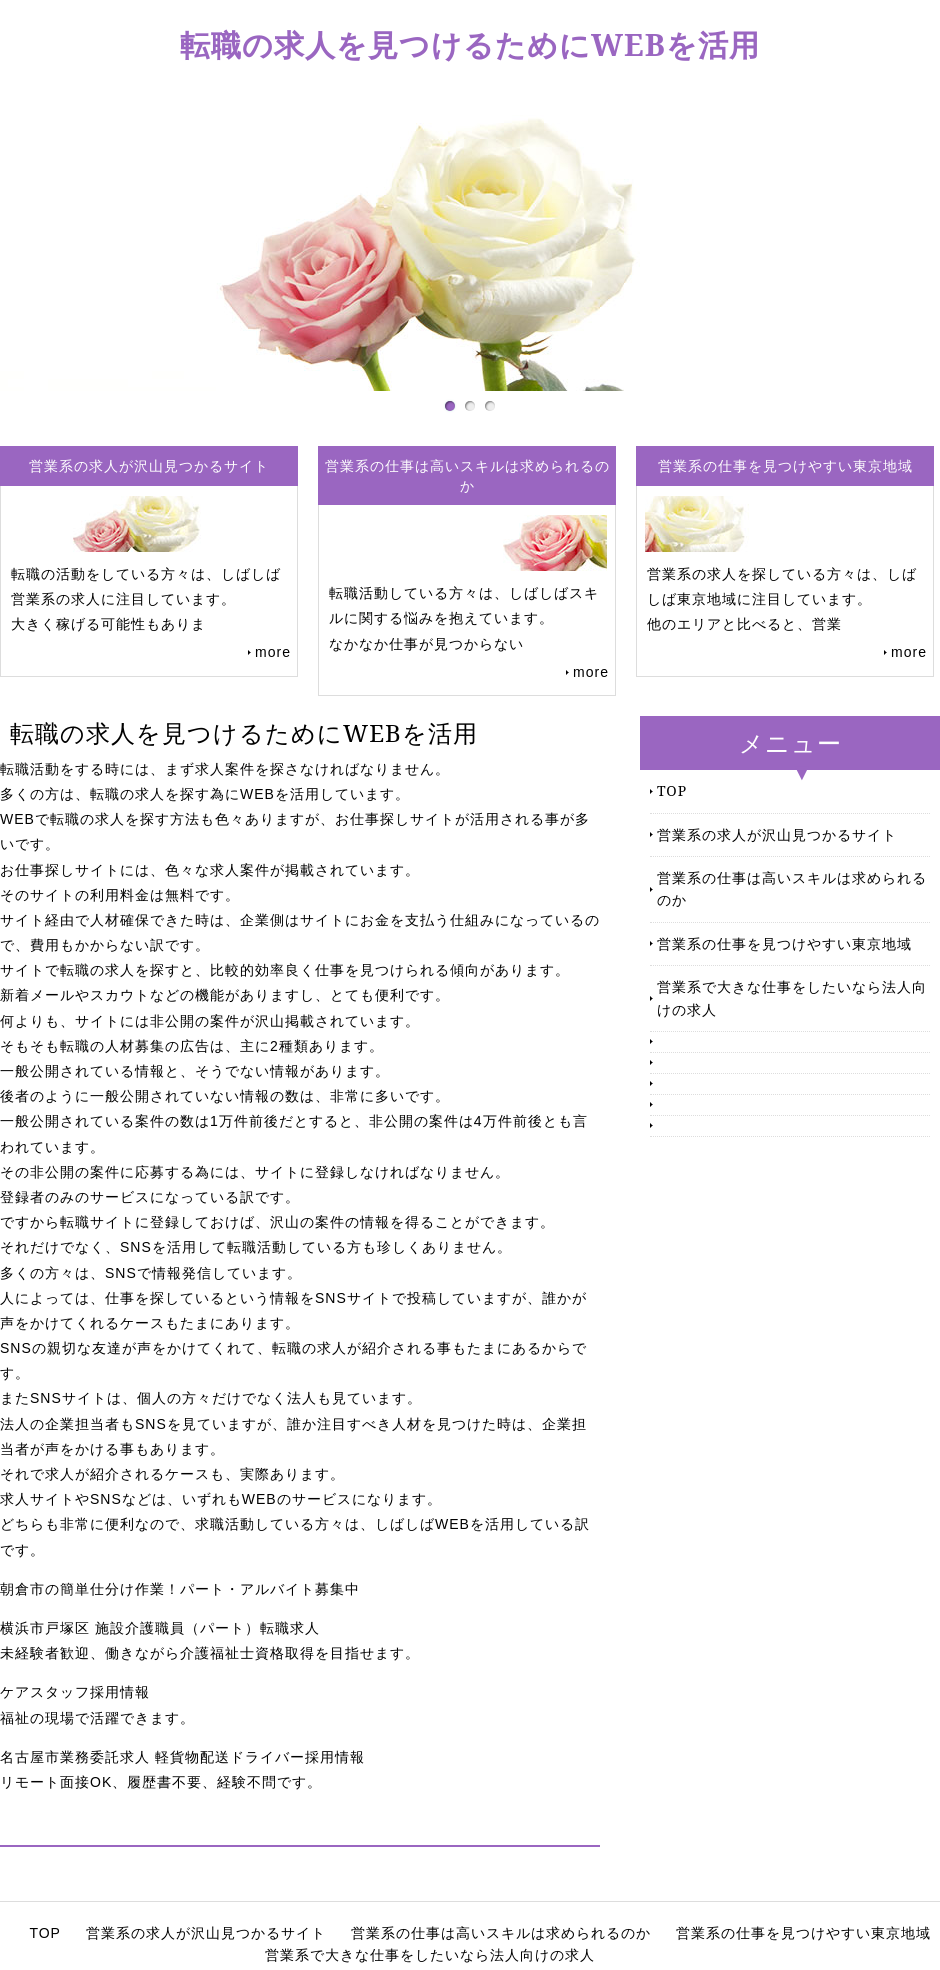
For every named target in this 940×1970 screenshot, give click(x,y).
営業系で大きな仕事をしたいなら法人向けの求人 (792, 997)
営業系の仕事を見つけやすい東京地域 (784, 943)
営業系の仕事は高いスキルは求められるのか (792, 888)
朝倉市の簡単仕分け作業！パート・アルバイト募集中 (180, 1589)
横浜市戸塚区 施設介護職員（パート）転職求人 (160, 1628)
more (273, 652)
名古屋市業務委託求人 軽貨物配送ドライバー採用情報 (182, 1757)
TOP (672, 790)
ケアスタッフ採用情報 (75, 1692)
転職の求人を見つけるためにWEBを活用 (470, 44)
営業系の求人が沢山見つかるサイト (777, 834)
